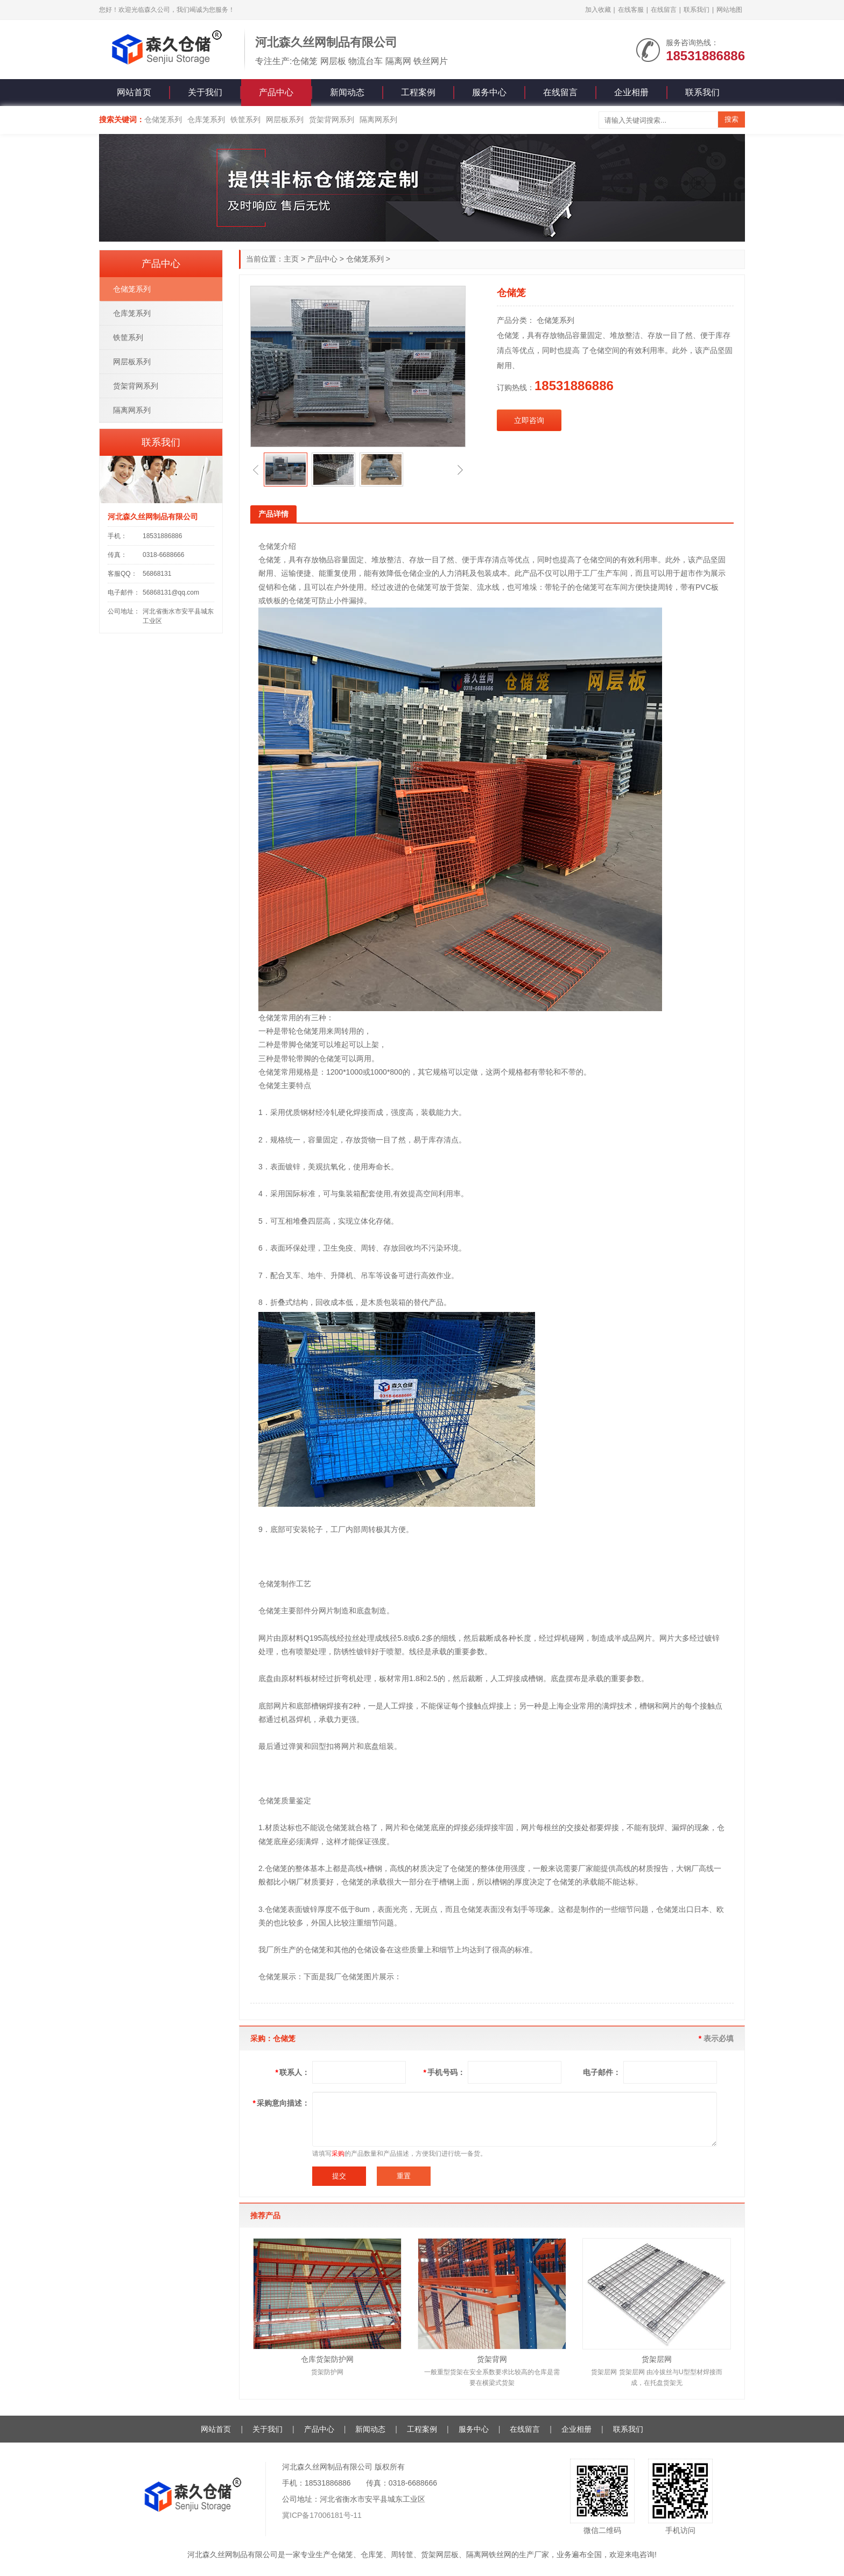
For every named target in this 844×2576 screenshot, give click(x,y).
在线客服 (631, 9)
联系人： (293, 2072)
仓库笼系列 (206, 119)
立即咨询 (529, 420)
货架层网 (657, 2359)
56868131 (157, 573)
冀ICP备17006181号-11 (322, 2515)
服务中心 (489, 92)
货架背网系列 (331, 119)
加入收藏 (598, 9)
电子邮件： (602, 2072)
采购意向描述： (281, 2103)
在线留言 (664, 9)
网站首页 (134, 92)
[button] (255, 470)
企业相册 (631, 92)
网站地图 (729, 9)
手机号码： (444, 2072)
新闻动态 (347, 92)
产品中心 (276, 92)
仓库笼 (372, 2554)
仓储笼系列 (163, 119)
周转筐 (402, 2554)
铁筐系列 (245, 119)
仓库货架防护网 (327, 2359)
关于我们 (205, 92)
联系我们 (696, 9)
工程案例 (418, 92)
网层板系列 (285, 119)
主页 (291, 259)
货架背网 (492, 2359)
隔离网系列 (378, 119)
